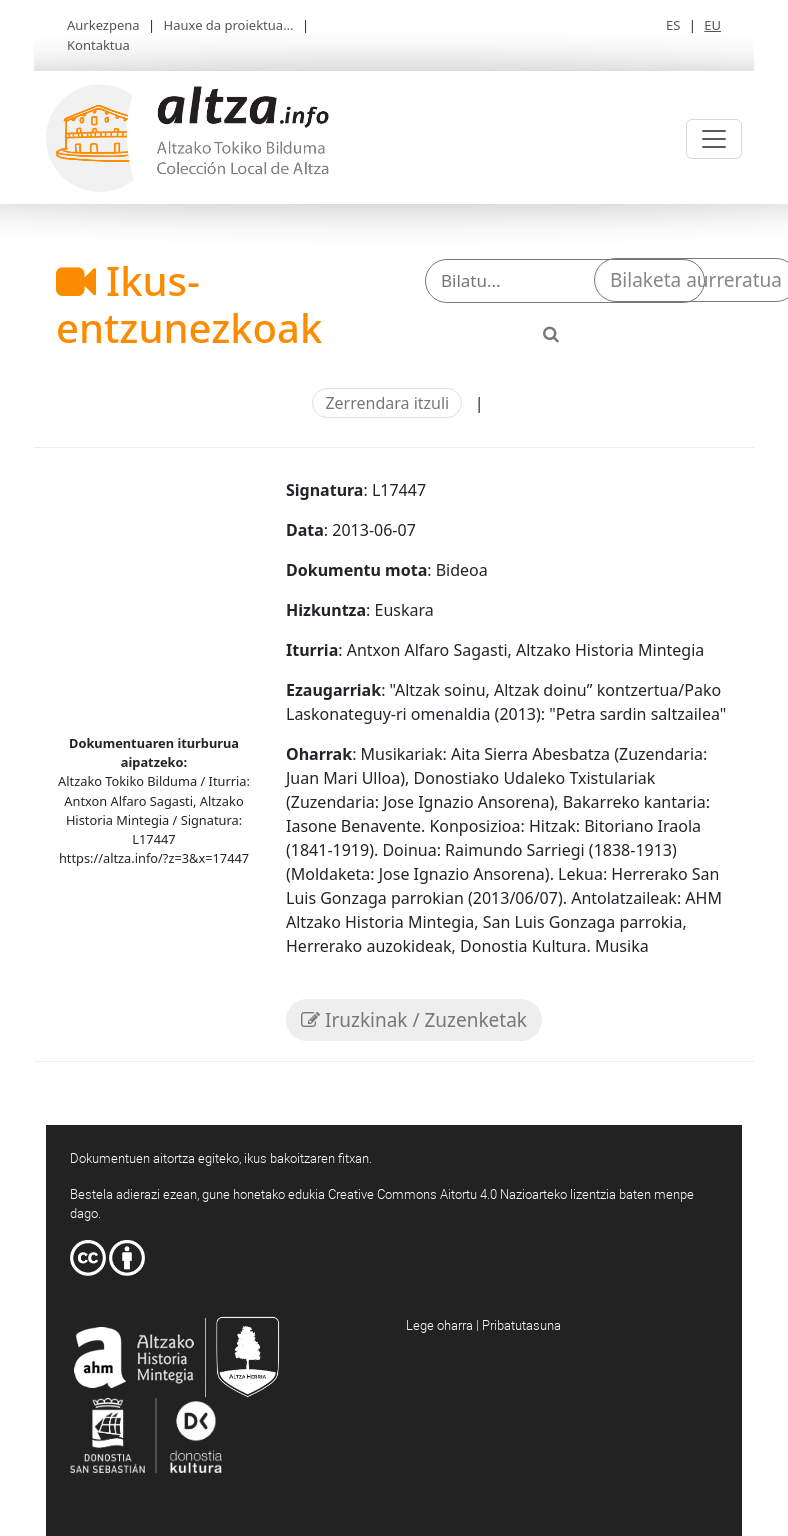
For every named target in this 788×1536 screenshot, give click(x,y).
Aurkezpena (103, 25)
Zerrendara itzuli (387, 403)
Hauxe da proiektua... (229, 25)
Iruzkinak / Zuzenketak (414, 1020)
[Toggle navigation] (714, 139)
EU (712, 25)
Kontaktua (98, 45)
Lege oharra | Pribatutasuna (483, 1325)
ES (673, 25)
